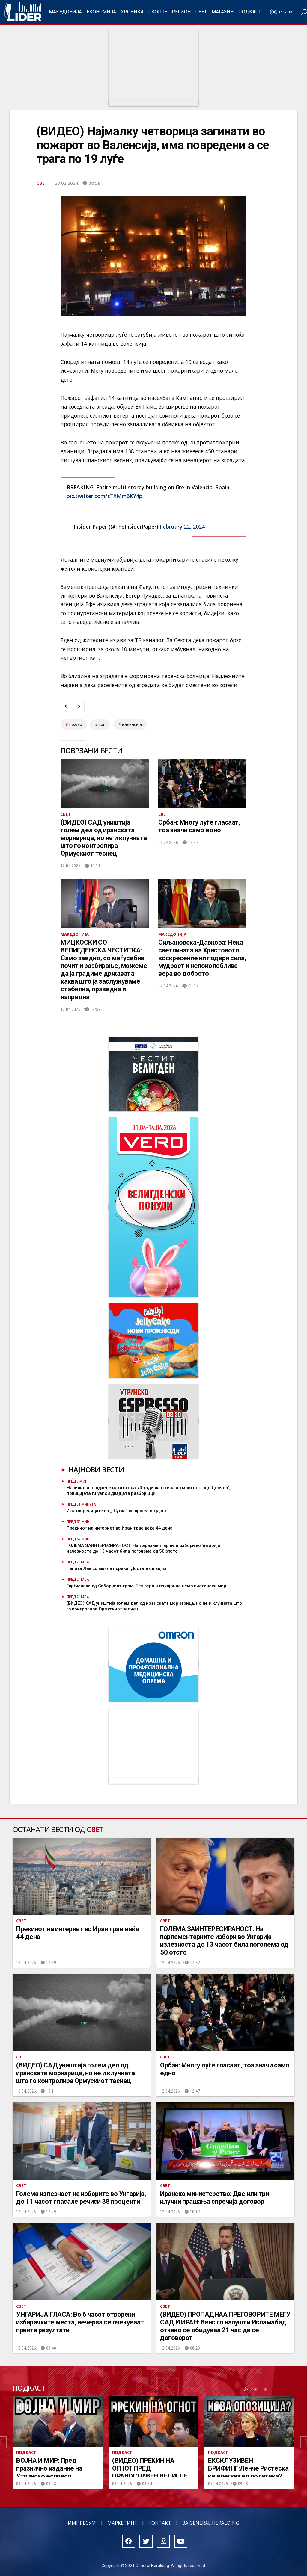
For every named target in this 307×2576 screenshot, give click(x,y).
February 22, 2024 (182, 526)
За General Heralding (211, 2523)
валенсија (132, 724)
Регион (181, 12)
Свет (201, 12)
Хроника (132, 12)
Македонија (65, 12)
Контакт (159, 2523)
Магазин (223, 12)
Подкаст (249, 12)
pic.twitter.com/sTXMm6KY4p (104, 496)
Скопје (157, 12)
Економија (101, 12)
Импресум (82, 2523)
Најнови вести (96, 1469)
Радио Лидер (23, 12)
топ (102, 724)
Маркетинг (122, 2523)
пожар (75, 724)
